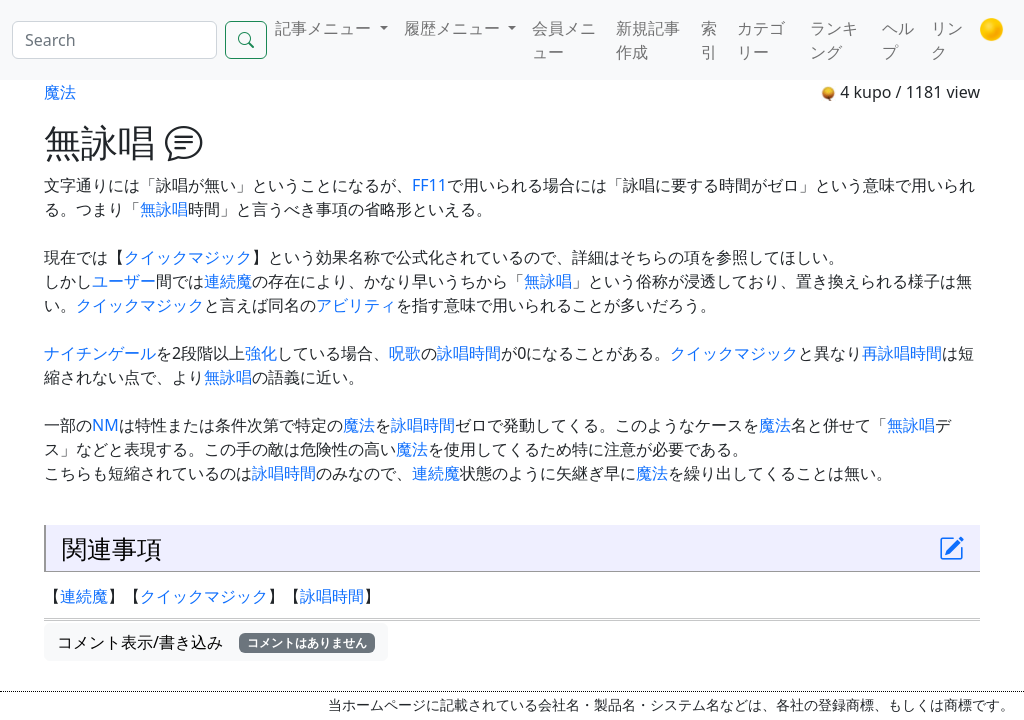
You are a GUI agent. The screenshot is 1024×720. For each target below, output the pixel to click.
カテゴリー (761, 40)
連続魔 (228, 281)
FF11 (429, 185)
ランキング (834, 40)
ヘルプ (898, 40)
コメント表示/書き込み (216, 642)
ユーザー (124, 281)
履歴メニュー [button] (454, 28)
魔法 (60, 92)
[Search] (114, 40)
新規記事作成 (648, 40)
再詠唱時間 (902, 353)
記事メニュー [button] (325, 28)
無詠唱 (164, 209)
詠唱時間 (469, 353)
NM (105, 425)
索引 (709, 40)
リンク (947, 40)
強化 (261, 353)
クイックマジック (188, 257)
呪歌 (405, 353)
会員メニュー (564, 40)
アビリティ (356, 305)
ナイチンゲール (100, 353)
